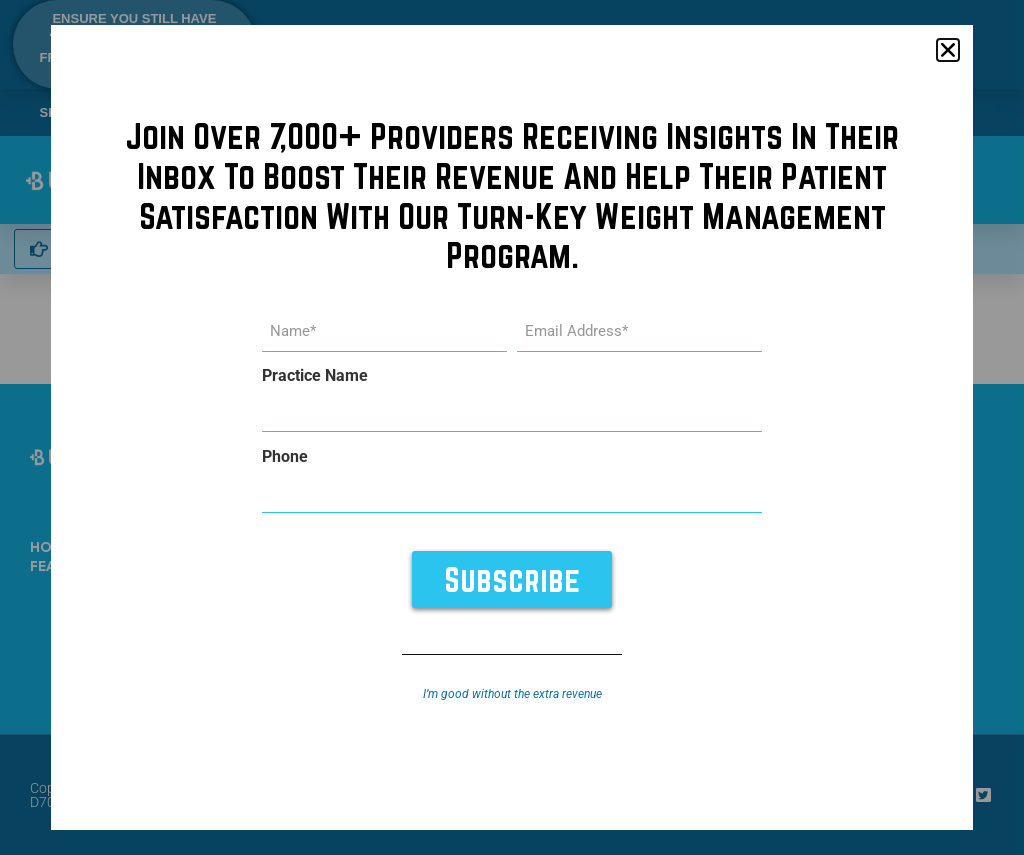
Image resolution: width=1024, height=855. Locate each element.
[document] (512, 427)
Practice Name (315, 377)
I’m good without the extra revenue (512, 694)
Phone (285, 457)
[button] (948, 51)
